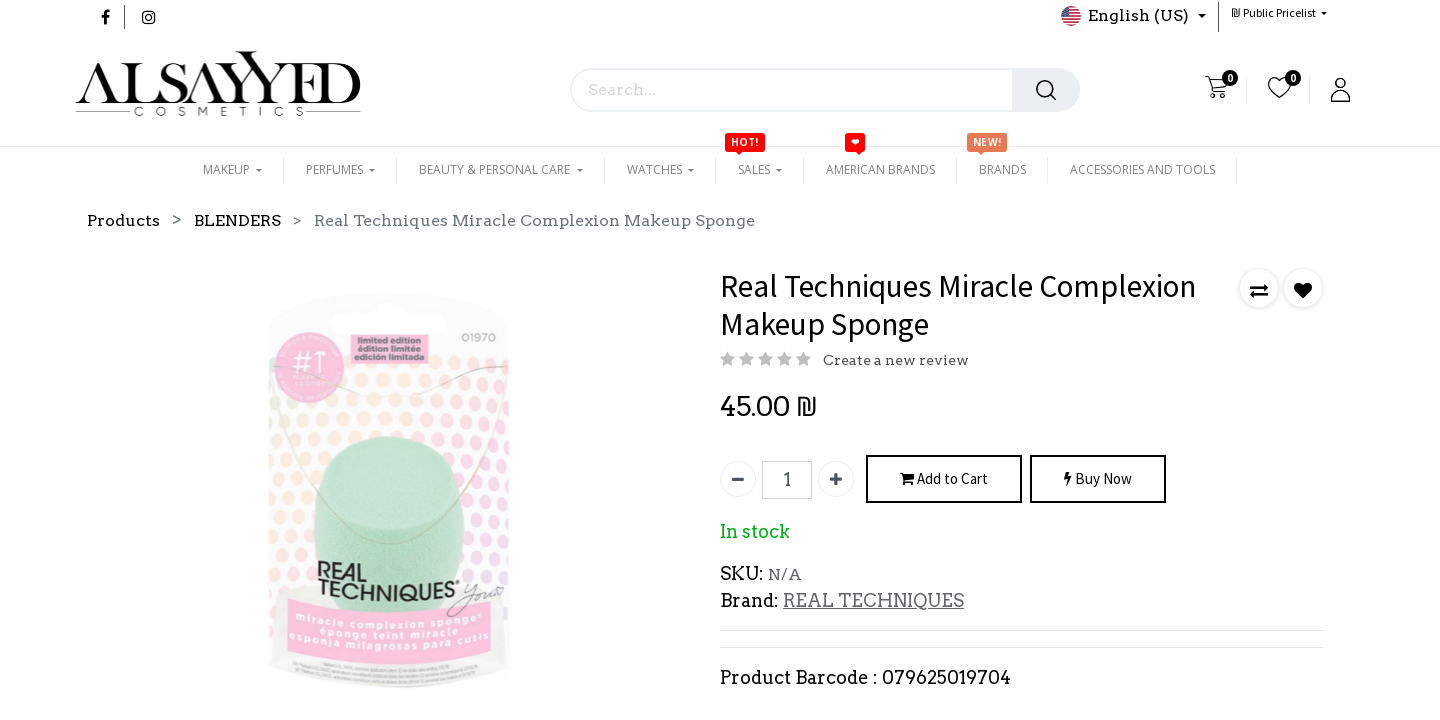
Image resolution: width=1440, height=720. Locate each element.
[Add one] (836, 479)
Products (123, 220)
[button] (1279, 12)
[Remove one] (738, 479)
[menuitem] (880, 170)
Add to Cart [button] (944, 479)
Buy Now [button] (1098, 479)
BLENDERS (237, 220)
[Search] (1046, 90)
